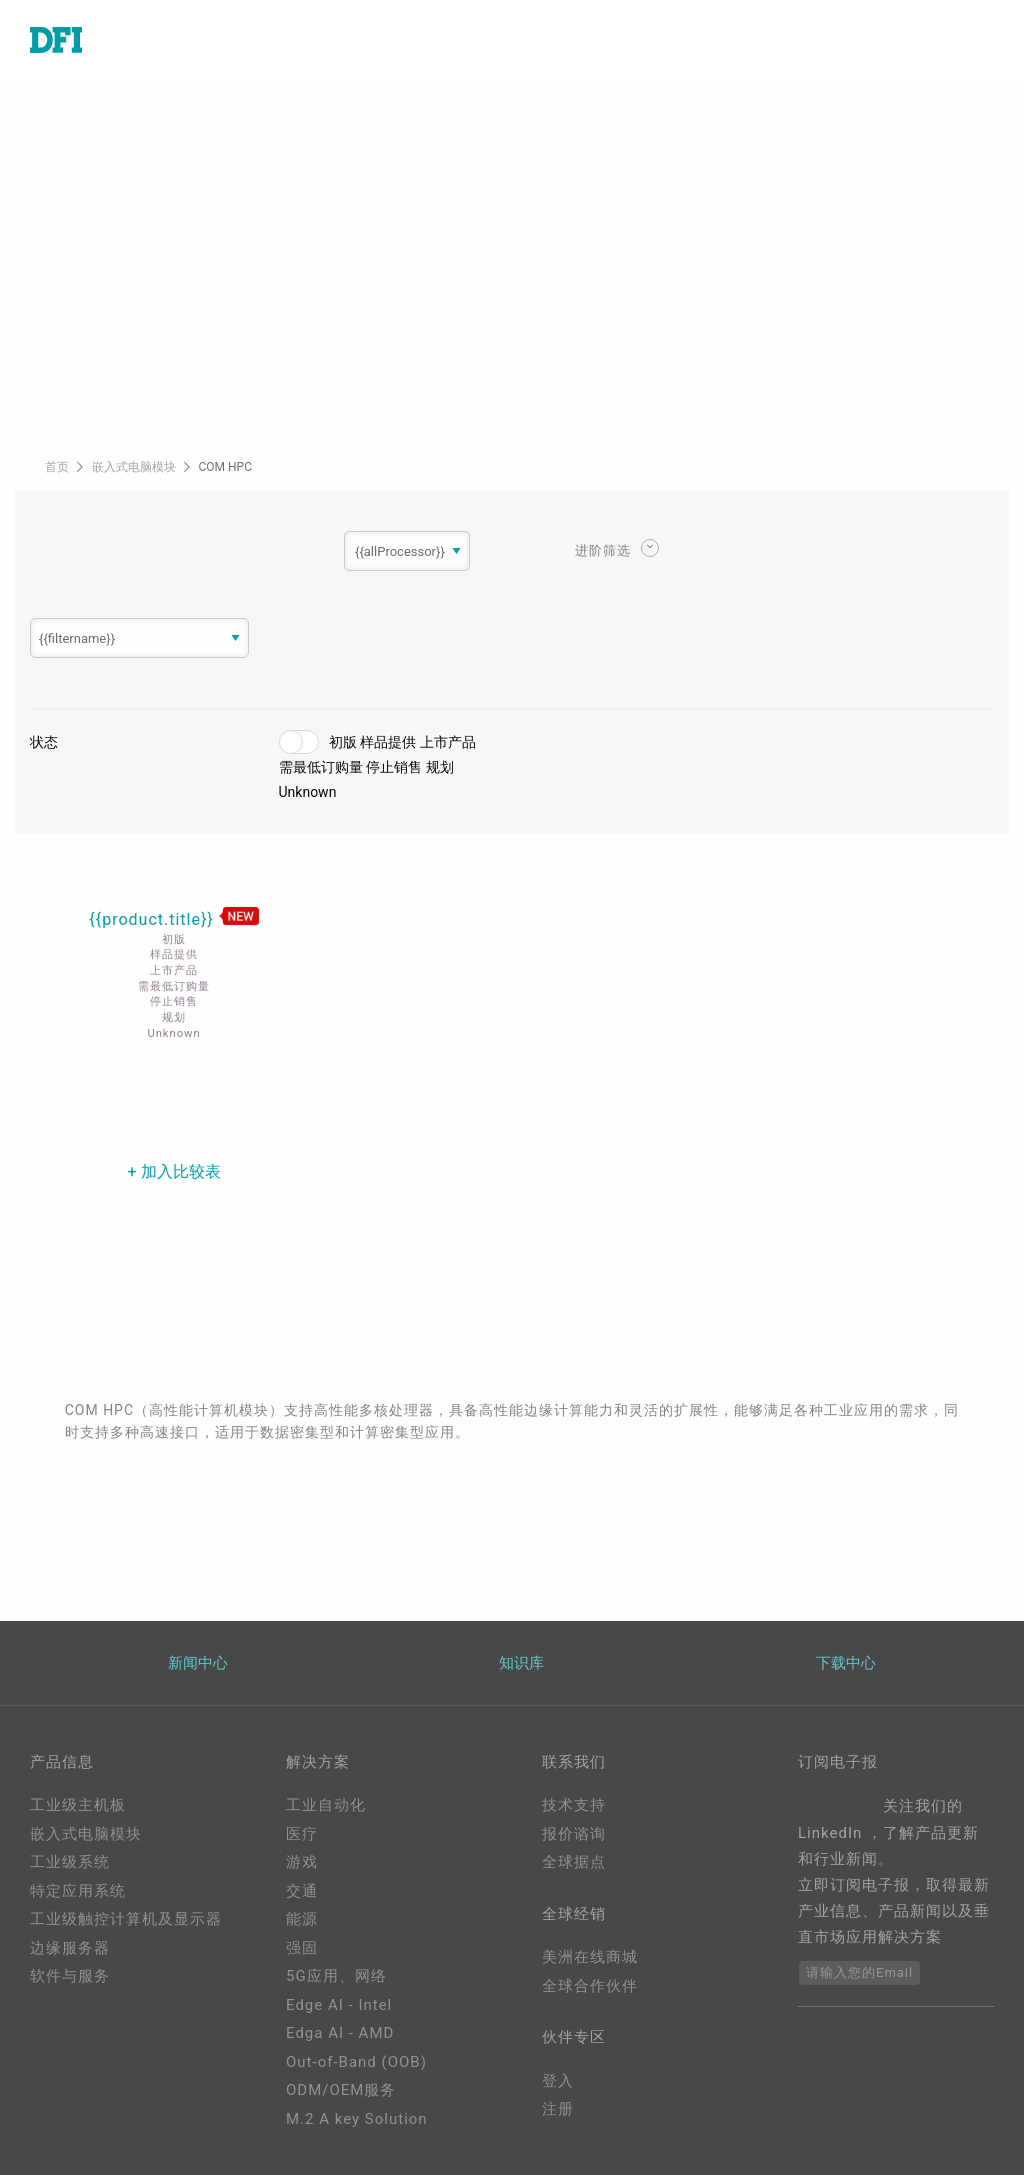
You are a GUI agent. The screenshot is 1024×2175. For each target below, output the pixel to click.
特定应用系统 (78, 1891)
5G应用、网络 (336, 1976)
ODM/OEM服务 (341, 2090)
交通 (302, 1891)
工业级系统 (70, 1862)
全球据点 (574, 1862)
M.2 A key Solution (357, 2119)
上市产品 (448, 742)
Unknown (308, 792)
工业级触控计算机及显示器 (126, 1919)
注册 (558, 2109)
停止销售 (394, 767)
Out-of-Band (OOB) (356, 2062)
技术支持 (574, 1805)
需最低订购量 (321, 767)
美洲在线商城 (590, 1957)
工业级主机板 (78, 1805)
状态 (44, 742)
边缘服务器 (70, 1948)
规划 (440, 767)
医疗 (302, 1834)
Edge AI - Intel (339, 2005)
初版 (343, 742)
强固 (302, 1948)
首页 (58, 467)
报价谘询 (574, 1834)
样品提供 (388, 742)
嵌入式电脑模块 (135, 467)
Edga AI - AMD (340, 2033)
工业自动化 (326, 1805)
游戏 (302, 1862)
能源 (302, 1919)
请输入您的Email (859, 1972)
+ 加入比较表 (174, 1171)
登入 (558, 2081)
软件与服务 (70, 1976)
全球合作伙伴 (590, 1986)
